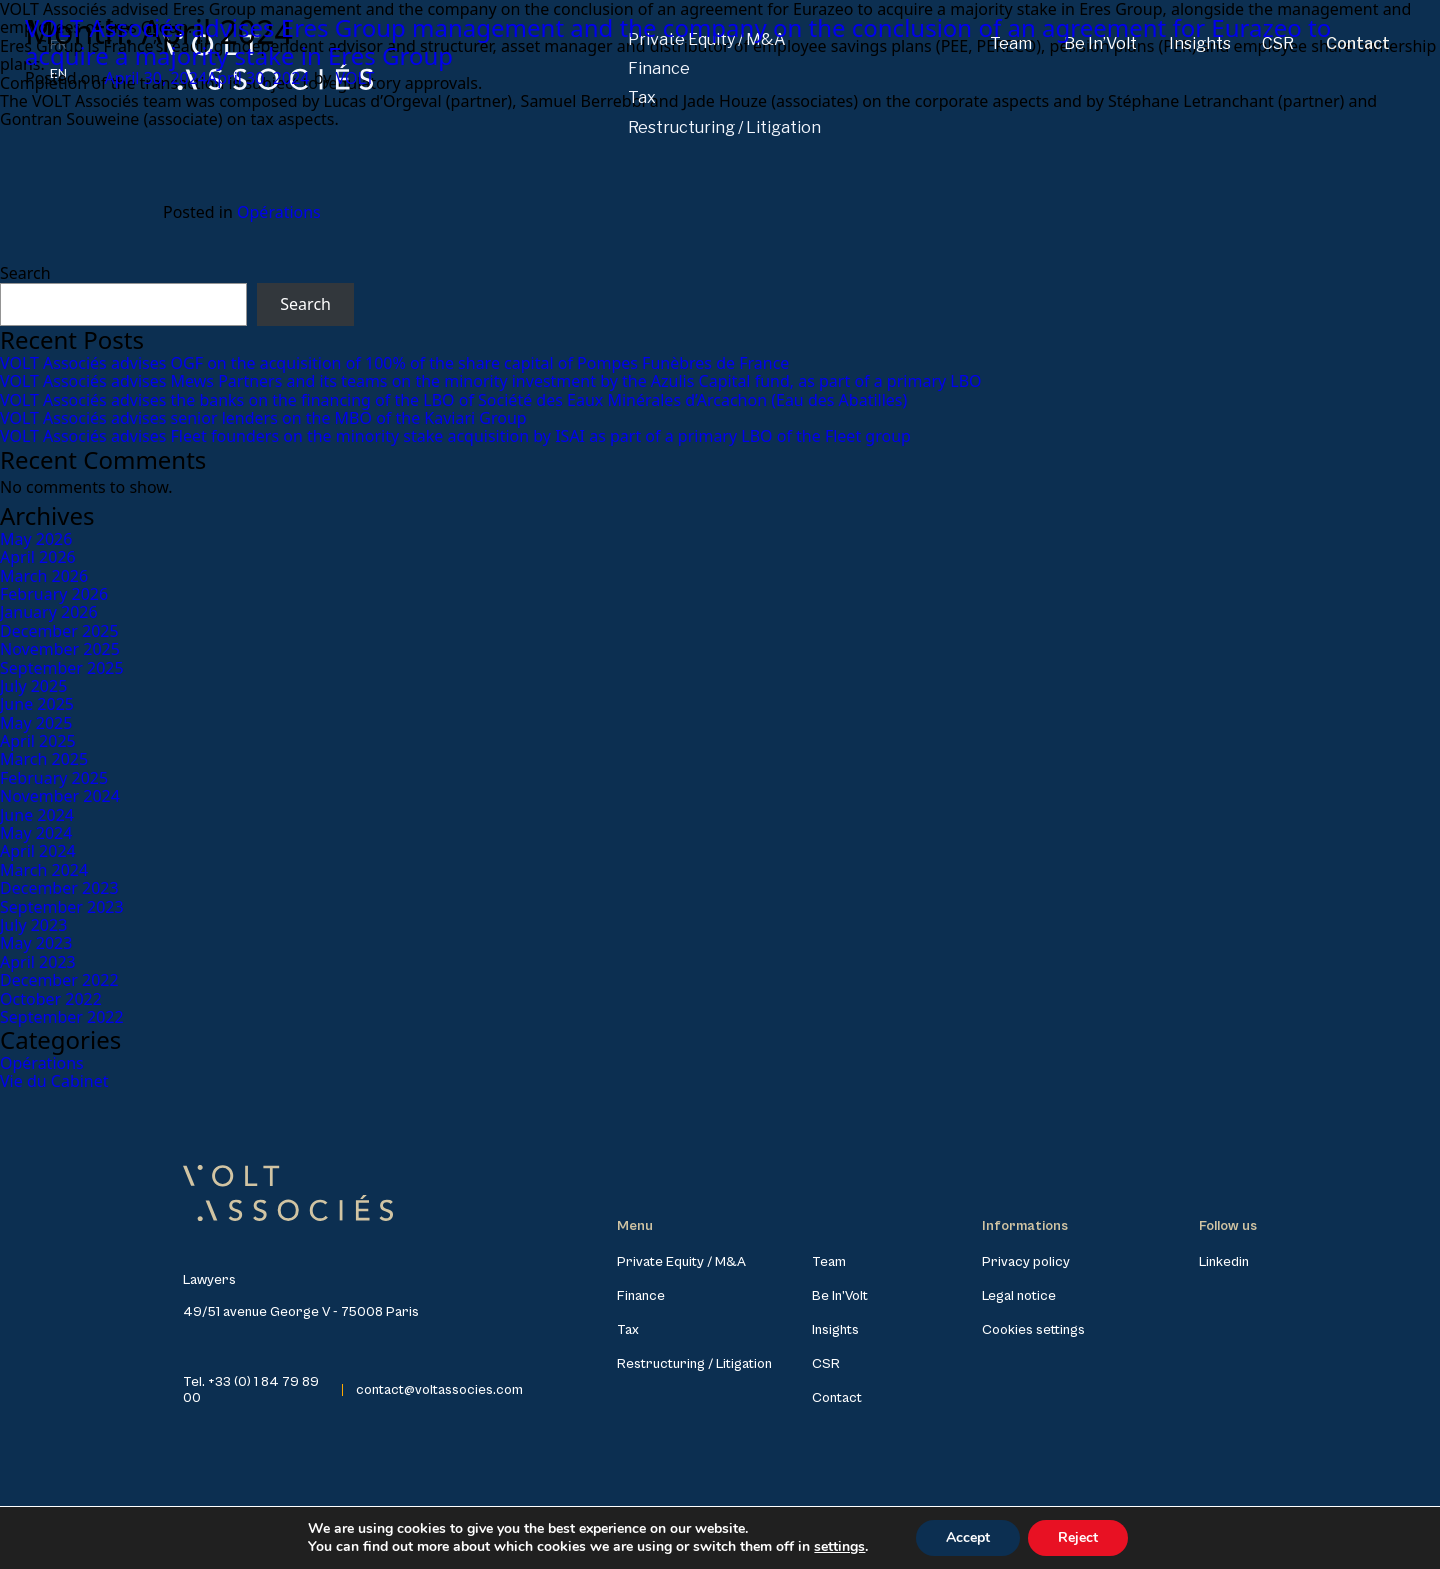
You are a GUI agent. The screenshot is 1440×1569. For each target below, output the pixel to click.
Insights (835, 1330)
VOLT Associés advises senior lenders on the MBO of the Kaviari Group (263, 418)
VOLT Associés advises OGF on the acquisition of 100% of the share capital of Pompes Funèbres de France (394, 363)
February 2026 (54, 594)
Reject (1078, 1537)
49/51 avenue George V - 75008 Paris (301, 1312)
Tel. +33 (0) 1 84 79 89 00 (251, 1390)
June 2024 (37, 815)
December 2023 (59, 888)
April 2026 (38, 557)
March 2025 (44, 759)
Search (25, 273)
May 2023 (36, 943)
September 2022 (62, 1017)
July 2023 (33, 925)
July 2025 (33, 686)
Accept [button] (968, 1537)
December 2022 (59, 980)
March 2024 (44, 870)
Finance (641, 1296)
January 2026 (49, 612)
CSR (826, 1364)
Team (829, 1262)
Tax (628, 1330)
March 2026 (44, 576)
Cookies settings (1033, 1330)
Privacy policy (1026, 1262)
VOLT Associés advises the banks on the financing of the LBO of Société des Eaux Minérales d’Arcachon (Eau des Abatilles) (453, 400)
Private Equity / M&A (681, 1262)
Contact (837, 1398)
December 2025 (59, 631)
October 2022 (51, 999)
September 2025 (62, 668)
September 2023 (62, 907)
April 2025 (38, 741)
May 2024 (36, 833)
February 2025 (54, 778)
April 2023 (38, 962)
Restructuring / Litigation (724, 127)
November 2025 (60, 649)
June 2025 (37, 704)
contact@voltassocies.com (439, 1390)
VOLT (354, 78)
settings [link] (839, 1546)
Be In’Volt (840, 1296)
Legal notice (1019, 1296)
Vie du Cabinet (54, 1081)
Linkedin (1224, 1262)
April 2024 (38, 851)
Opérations (279, 212)
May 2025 (36, 723)
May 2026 (36, 539)
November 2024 (60, 796)
